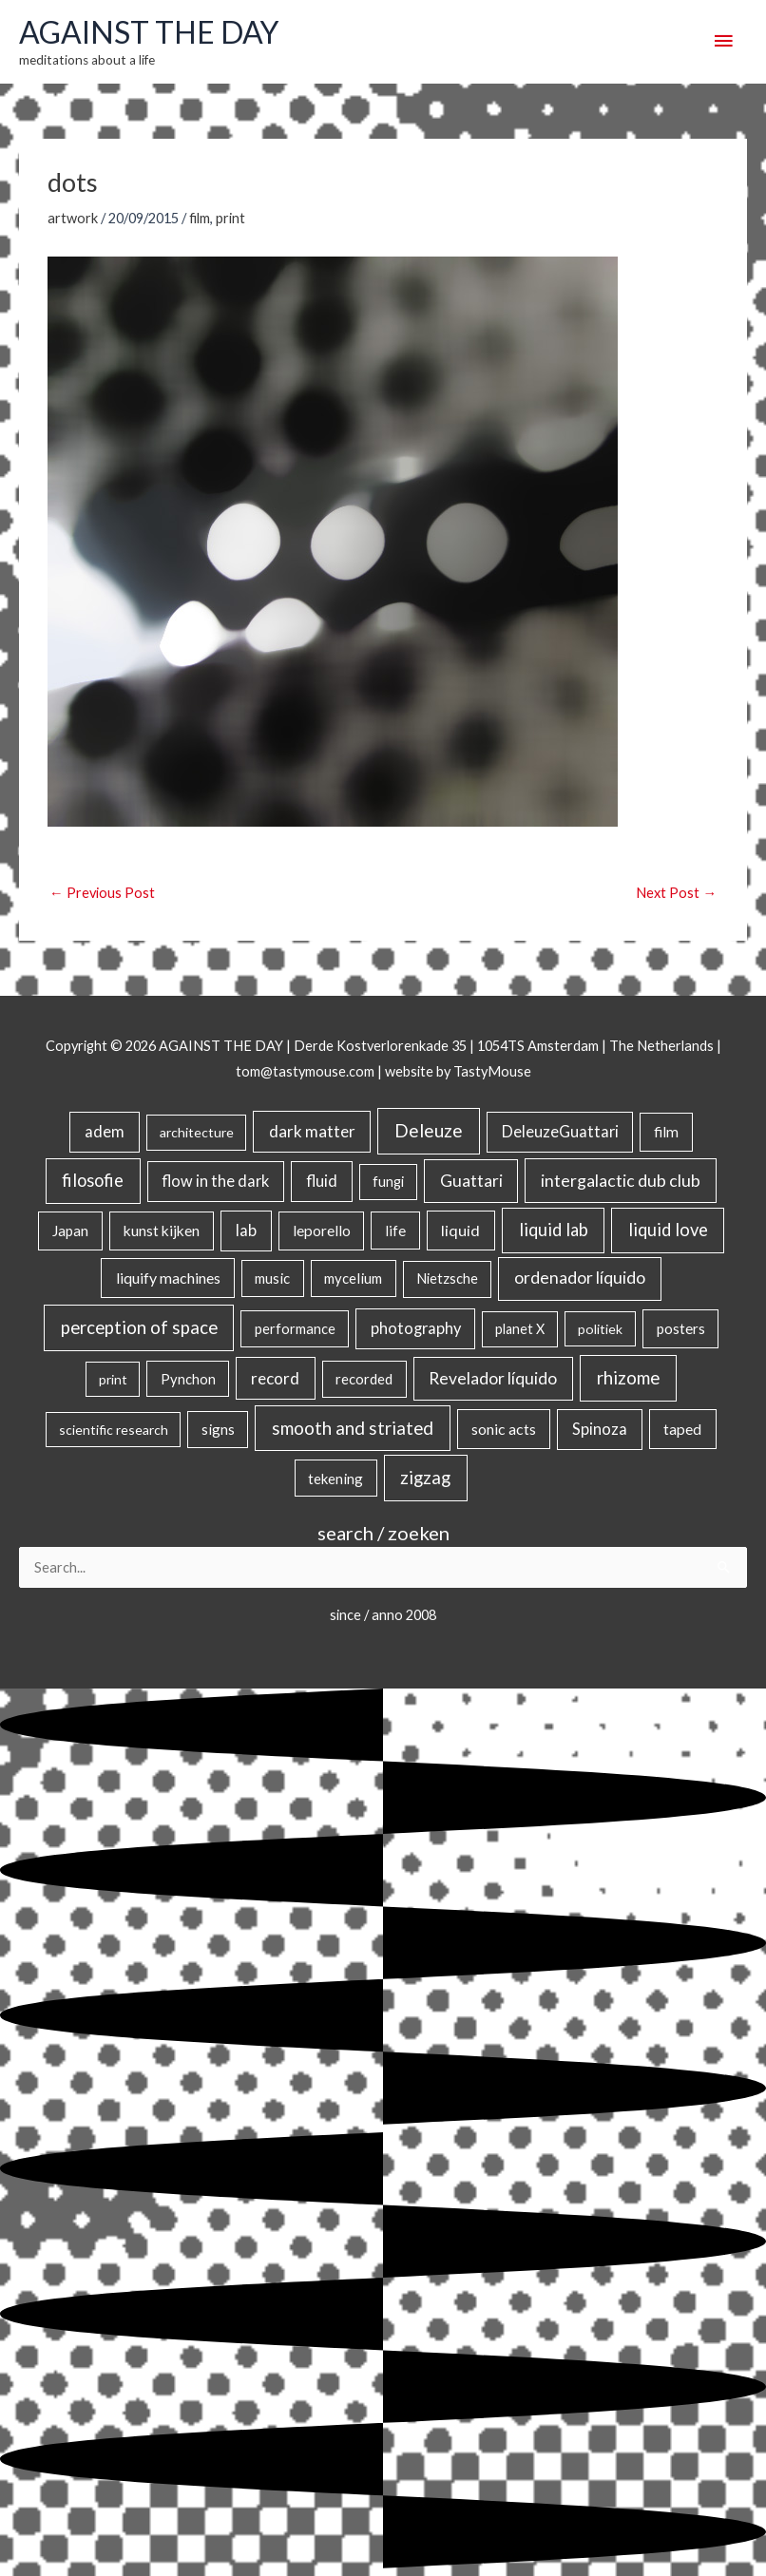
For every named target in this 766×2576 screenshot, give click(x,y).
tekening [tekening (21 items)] (335, 1478)
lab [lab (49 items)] (246, 1230)
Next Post (676, 893)
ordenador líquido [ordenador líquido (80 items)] (579, 1278)
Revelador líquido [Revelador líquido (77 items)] (493, 1378)
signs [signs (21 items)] (218, 1429)
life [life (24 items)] (395, 1230)
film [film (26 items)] (666, 1131)
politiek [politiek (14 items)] (600, 1329)
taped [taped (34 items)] (682, 1429)
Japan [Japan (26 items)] (70, 1230)
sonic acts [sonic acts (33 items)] (503, 1429)
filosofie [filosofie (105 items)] (93, 1180)
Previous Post (102, 893)
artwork (73, 218)
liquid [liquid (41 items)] (460, 1230)
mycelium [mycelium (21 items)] (353, 1278)
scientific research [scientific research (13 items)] (113, 1430)
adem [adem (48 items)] (104, 1131)
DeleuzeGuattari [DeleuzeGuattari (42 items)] (560, 1131)
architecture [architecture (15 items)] (197, 1132)
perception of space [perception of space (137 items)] (139, 1327)
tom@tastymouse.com (305, 1071)
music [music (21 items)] (272, 1278)
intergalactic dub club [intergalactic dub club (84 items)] (620, 1180)
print (230, 218)
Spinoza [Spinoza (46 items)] (599, 1429)
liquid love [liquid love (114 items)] (668, 1229)
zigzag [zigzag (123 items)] (425, 1477)
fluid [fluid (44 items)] (321, 1181)
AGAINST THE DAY (148, 32)
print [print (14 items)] (113, 1379)
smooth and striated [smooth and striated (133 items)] (352, 1428)
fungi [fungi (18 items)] (388, 1182)
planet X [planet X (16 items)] (520, 1329)
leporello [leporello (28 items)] (322, 1230)
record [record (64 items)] (275, 1378)
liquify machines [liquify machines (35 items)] (168, 1278)
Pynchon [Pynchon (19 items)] (188, 1378)
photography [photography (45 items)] (416, 1328)
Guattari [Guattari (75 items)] (471, 1181)
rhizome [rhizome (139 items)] (628, 1377)
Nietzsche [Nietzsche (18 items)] (447, 1278)
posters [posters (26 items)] (681, 1328)
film (199, 218)
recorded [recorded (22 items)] (364, 1378)
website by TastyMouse (458, 1071)
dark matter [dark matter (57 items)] (312, 1131)
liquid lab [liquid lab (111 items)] (553, 1229)
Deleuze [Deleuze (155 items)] (428, 1130)
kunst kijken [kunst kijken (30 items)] (162, 1230)
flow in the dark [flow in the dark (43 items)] (215, 1181)
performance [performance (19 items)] (295, 1328)
